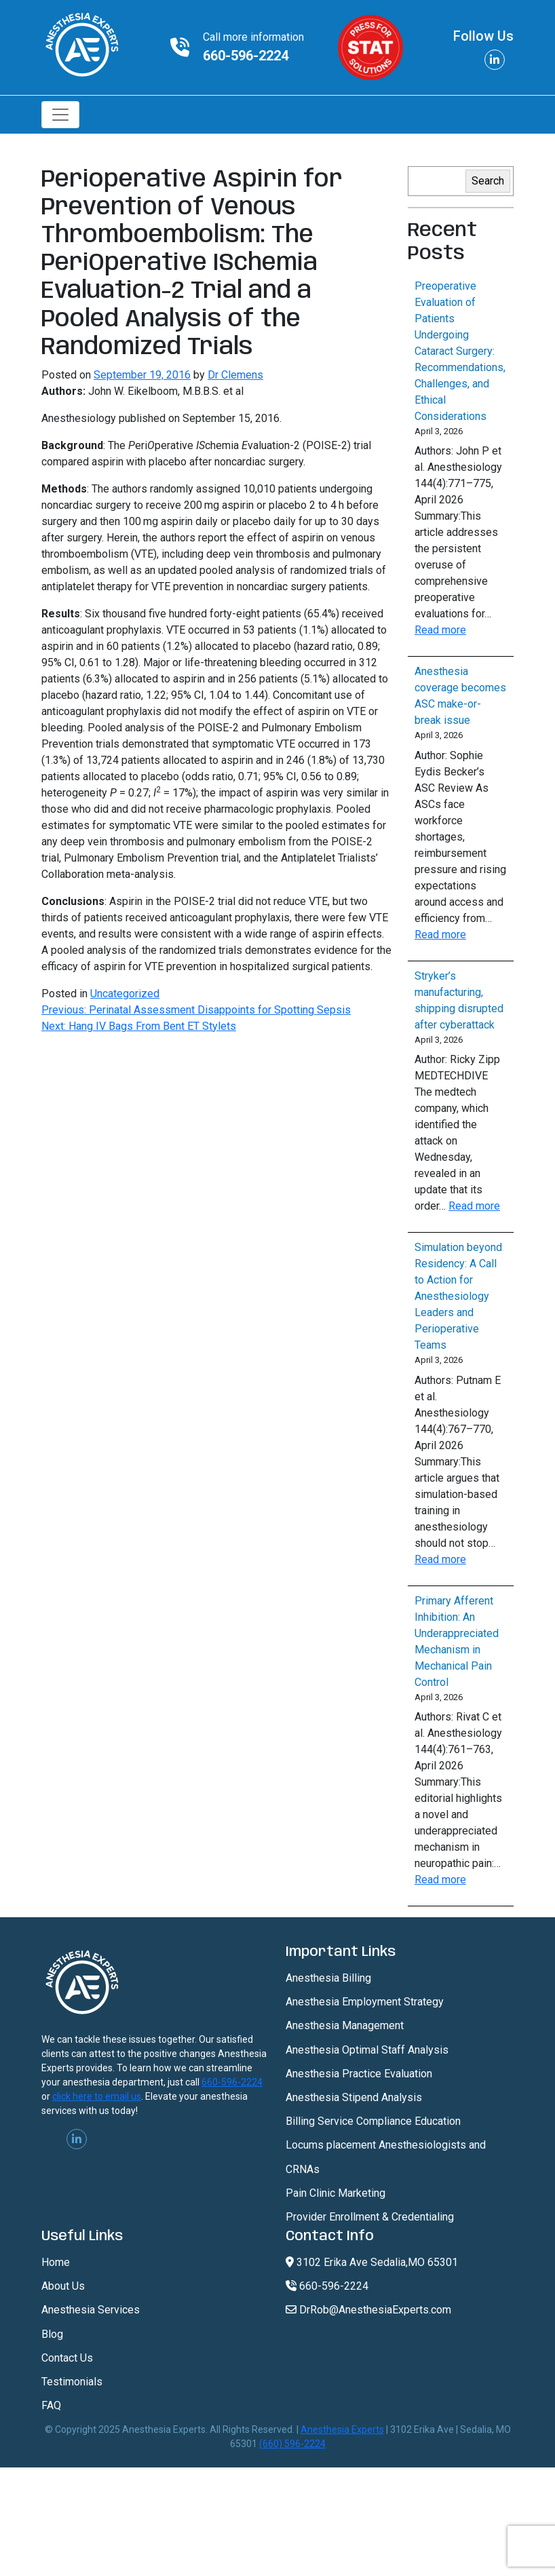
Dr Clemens (235, 374)
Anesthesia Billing (328, 1978)
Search (488, 180)
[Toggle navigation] (60, 114)
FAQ (51, 2405)
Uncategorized (124, 993)
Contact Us (67, 2357)
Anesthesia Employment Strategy (365, 2001)
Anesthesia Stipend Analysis (354, 2097)
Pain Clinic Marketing (335, 2193)
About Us (63, 2286)
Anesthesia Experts (342, 2429)
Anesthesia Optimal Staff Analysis (367, 2049)
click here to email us (96, 2096)
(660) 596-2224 (292, 2443)
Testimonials (71, 2381)
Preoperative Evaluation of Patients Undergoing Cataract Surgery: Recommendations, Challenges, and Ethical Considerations (460, 351)
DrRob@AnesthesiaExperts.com (368, 2309)
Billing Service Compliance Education (373, 2121)
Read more (440, 629)
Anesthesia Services (90, 2309)
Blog (52, 2334)
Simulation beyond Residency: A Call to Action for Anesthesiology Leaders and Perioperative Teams (458, 1296)
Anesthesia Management (345, 2025)
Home (55, 2262)
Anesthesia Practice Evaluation (359, 2073)
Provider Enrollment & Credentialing (370, 2216)
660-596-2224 (245, 55)
